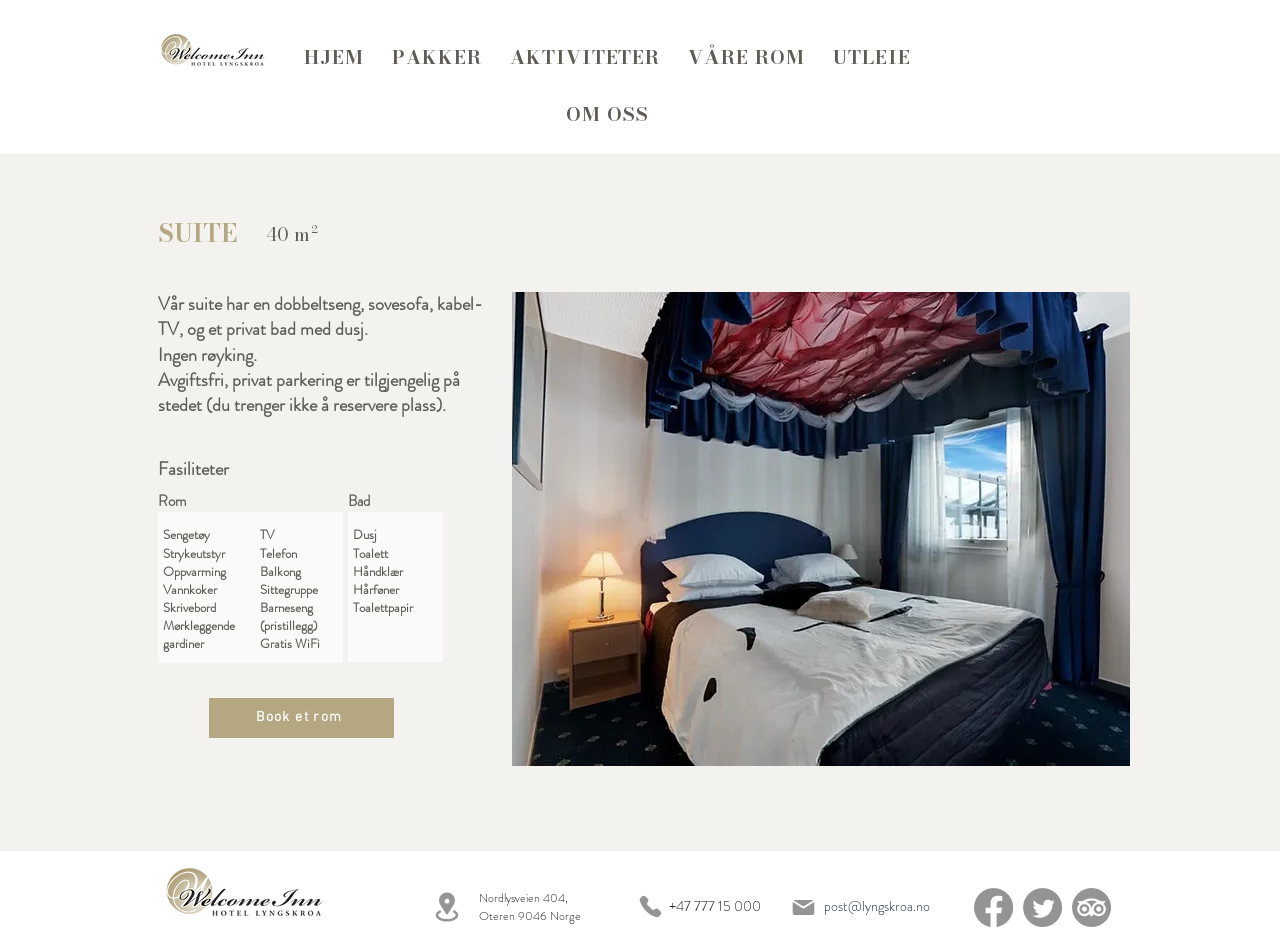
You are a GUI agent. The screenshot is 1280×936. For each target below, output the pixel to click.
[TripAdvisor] (1091, 907)
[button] (821, 529)
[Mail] (803, 907)
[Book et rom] (301, 718)
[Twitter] (1042, 907)
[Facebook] (993, 907)
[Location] (447, 906)
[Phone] (650, 906)
